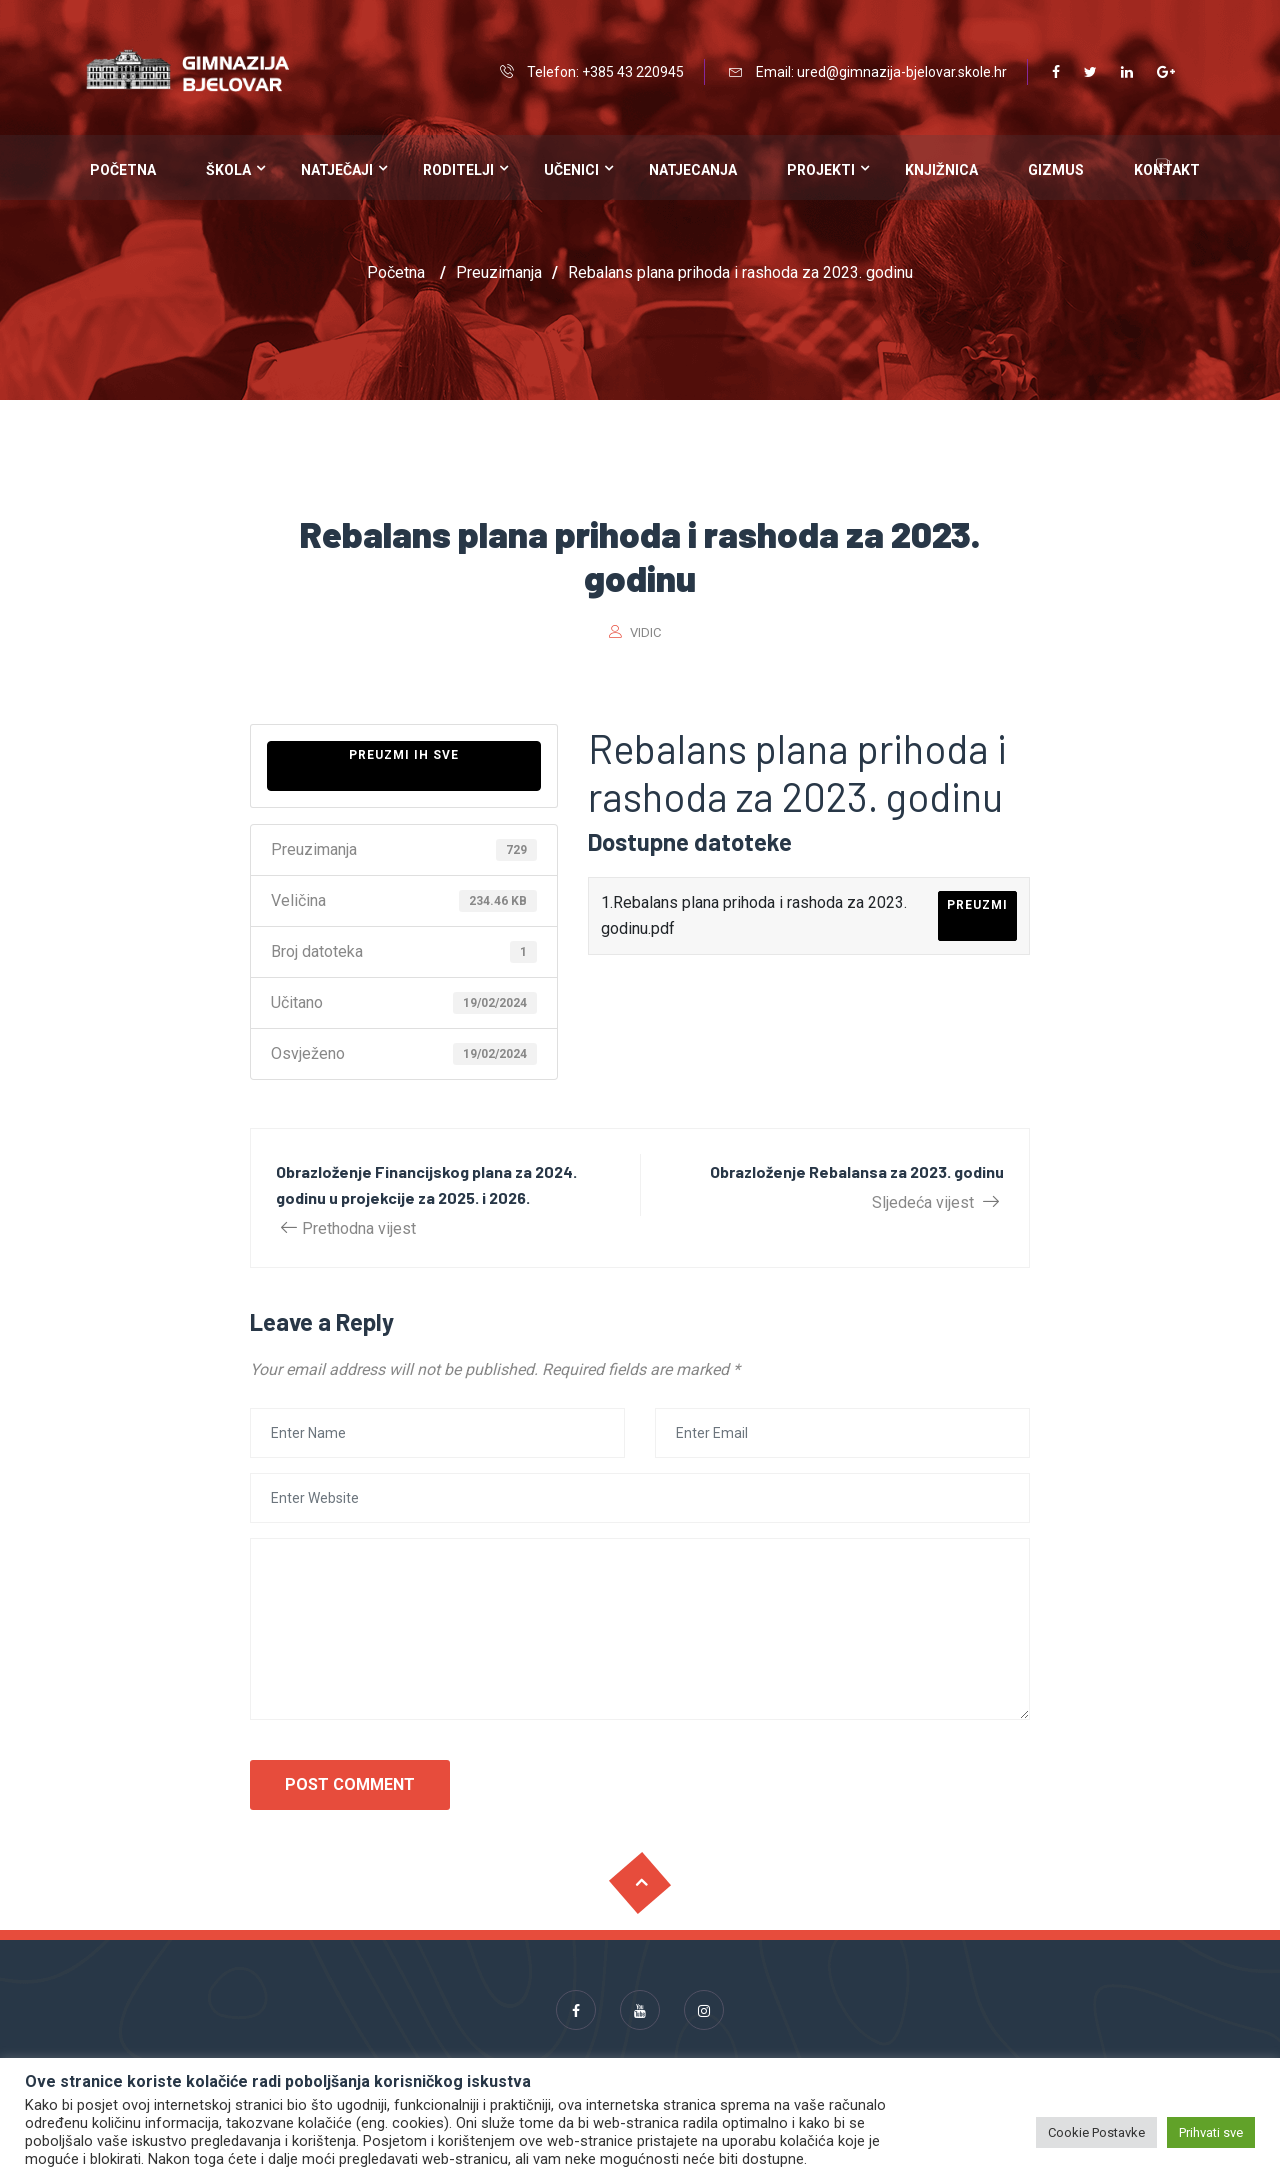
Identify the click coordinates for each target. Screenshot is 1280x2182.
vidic (645, 632)
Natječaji (337, 170)
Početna (123, 170)
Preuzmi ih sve (404, 755)
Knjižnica (941, 170)
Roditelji (458, 170)
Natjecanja (693, 170)
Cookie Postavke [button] (1096, 2132)
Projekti (821, 170)
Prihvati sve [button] (1211, 2132)
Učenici (571, 170)
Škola (228, 170)
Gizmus (1056, 170)
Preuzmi (977, 905)
